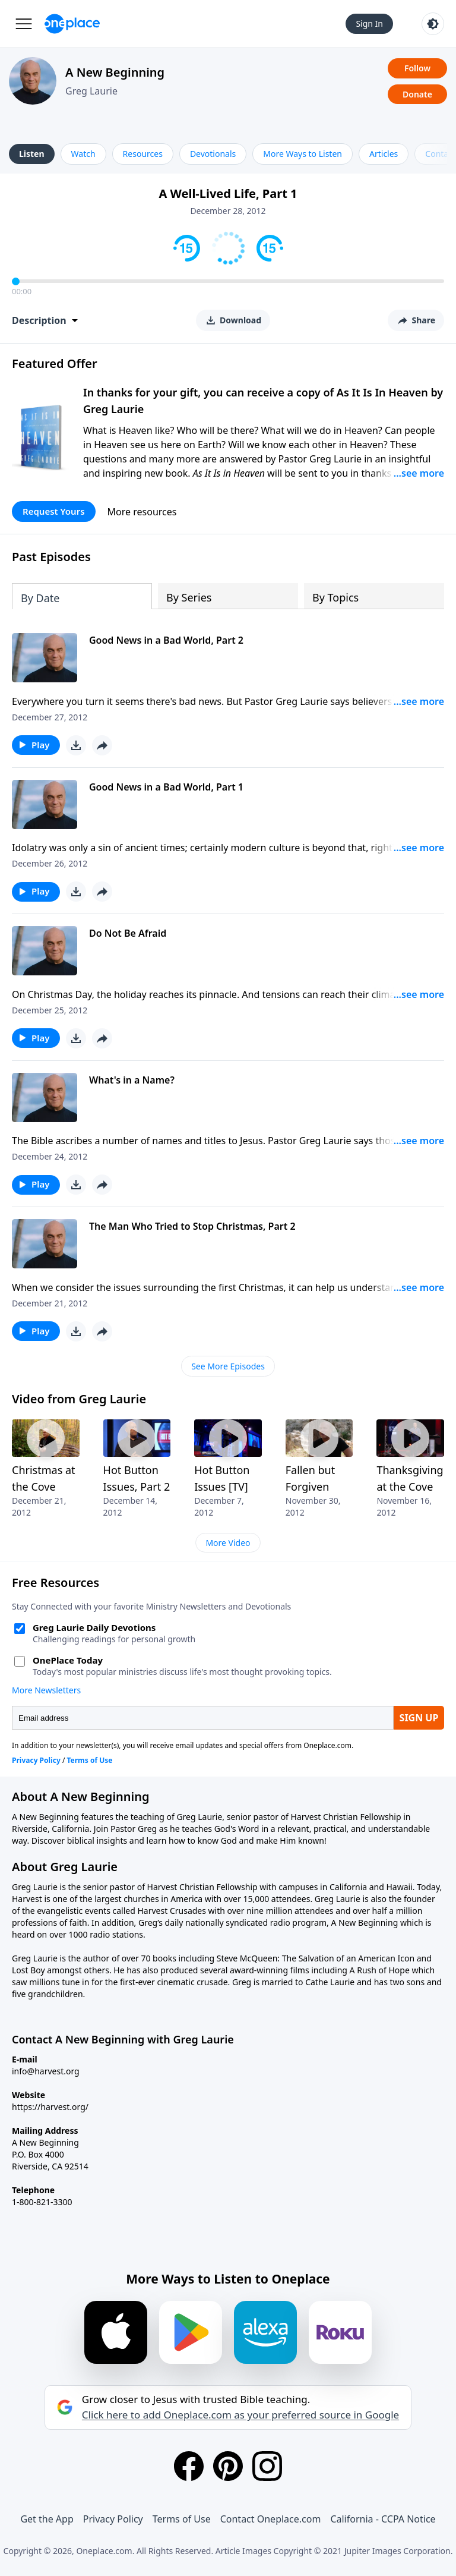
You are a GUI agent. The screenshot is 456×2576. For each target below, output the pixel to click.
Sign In (369, 23)
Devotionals (213, 153)
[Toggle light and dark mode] (433, 23)
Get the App (46, 2518)
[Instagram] (267, 2466)
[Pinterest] (228, 2466)
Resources (143, 153)
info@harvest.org (46, 2071)
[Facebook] (189, 2466)
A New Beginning (114, 72)
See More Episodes (228, 1366)
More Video (227, 1542)
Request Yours (54, 511)
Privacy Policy (113, 2518)
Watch (83, 153)
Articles (383, 153)
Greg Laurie (91, 90)
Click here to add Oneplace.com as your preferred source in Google (240, 2414)
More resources (142, 511)
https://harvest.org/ (50, 2106)
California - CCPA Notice (382, 2518)
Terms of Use (182, 2518)
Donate (417, 94)
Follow (417, 68)
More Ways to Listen (302, 153)
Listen (32, 153)
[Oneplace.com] (72, 24)
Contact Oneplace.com (270, 2518)
